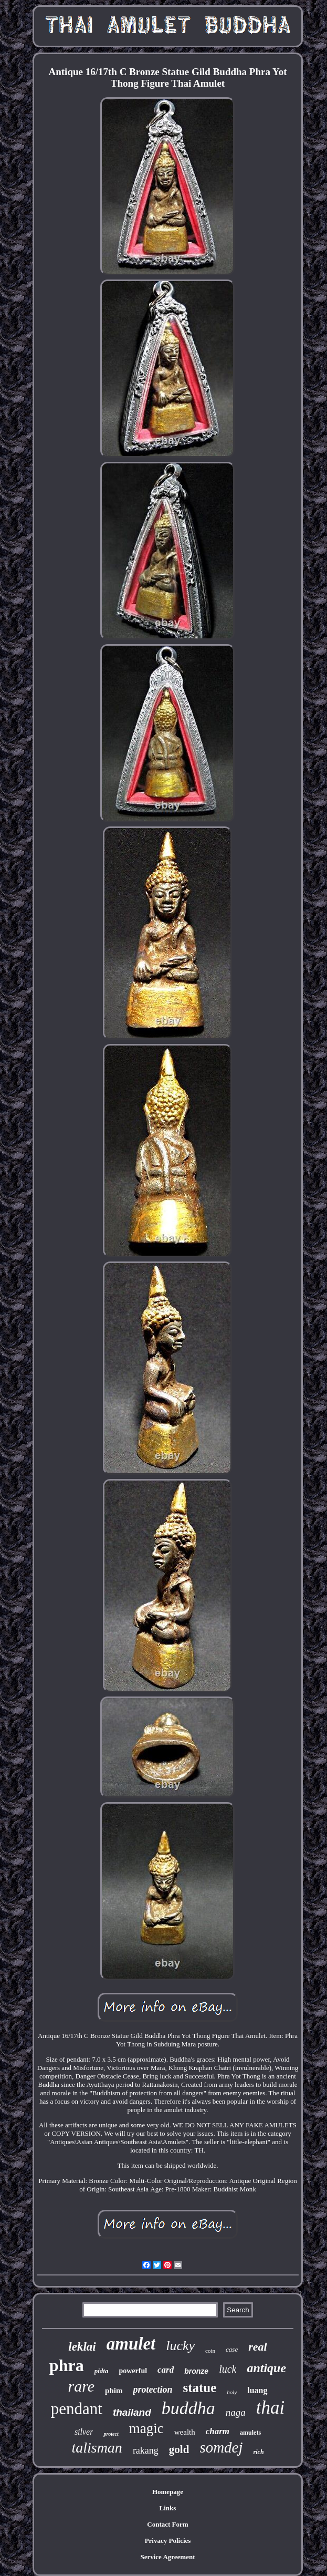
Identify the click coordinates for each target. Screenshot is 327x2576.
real (257, 2346)
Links (168, 2508)
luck (227, 2369)
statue (199, 2388)
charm (217, 2431)
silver (84, 2431)
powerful (133, 2371)
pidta (101, 2371)
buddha (188, 2408)
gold (179, 2449)
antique (266, 2368)
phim (113, 2390)
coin (210, 2350)
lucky (180, 2345)
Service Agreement (167, 2557)
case (232, 2349)
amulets (250, 2432)
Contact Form (167, 2524)
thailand (132, 2412)
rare (81, 2386)
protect (110, 2434)
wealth (184, 2432)
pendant (76, 2408)
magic (146, 2428)
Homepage (167, 2492)
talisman (96, 2447)
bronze (196, 2371)
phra (66, 2365)
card (165, 2370)
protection (152, 2389)
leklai (82, 2346)
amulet (131, 2343)
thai (270, 2407)
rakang (146, 2450)
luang (257, 2390)
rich (259, 2452)
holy (232, 2392)
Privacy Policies (168, 2540)
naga (236, 2412)
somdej (220, 2447)
